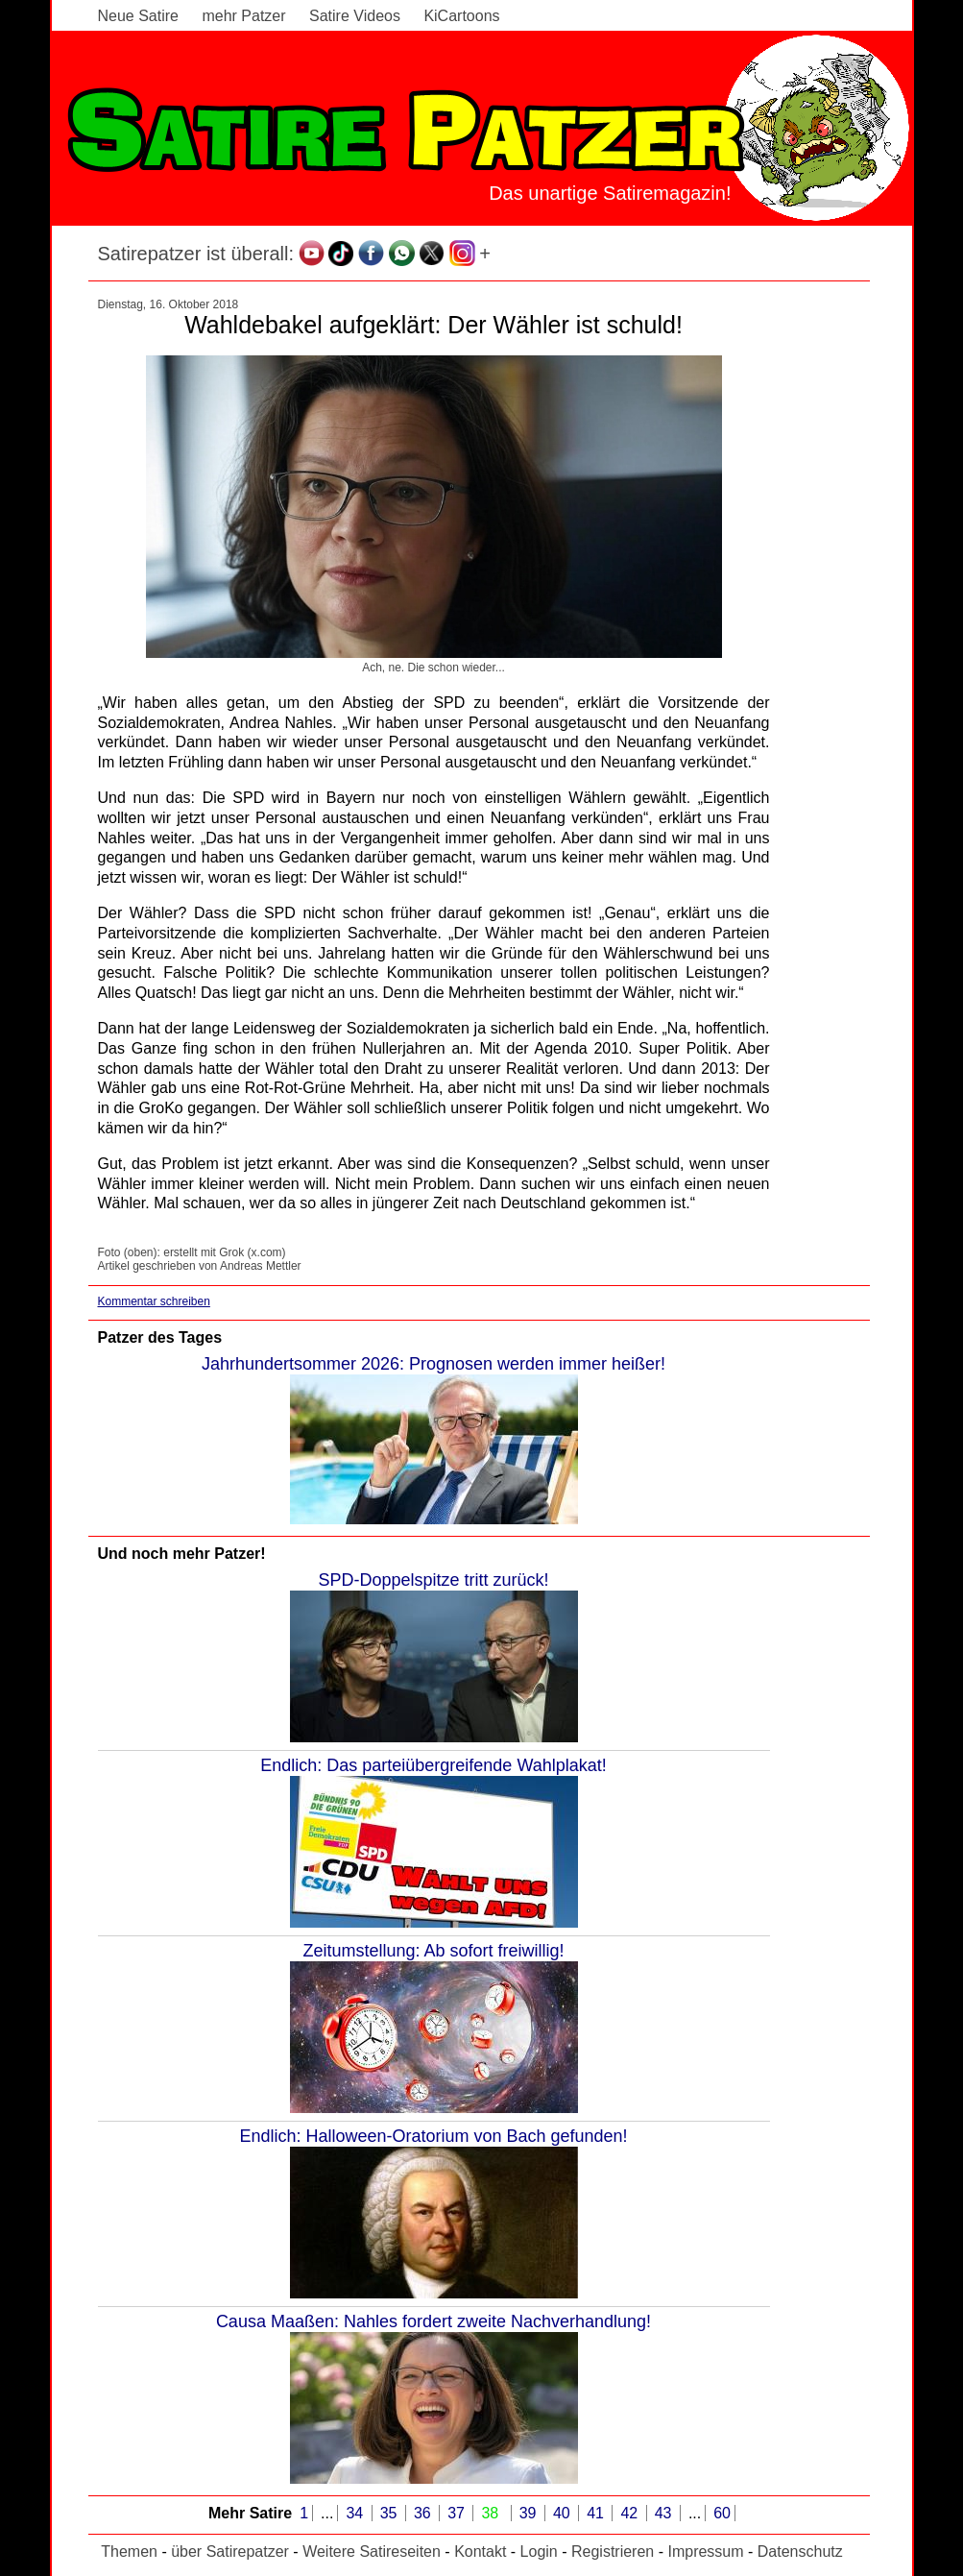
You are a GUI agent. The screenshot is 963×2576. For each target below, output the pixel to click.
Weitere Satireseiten (371, 2551)
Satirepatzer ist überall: (196, 253)
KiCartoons (461, 16)
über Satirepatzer (230, 2551)
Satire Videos (354, 16)
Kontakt (480, 2551)
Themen (129, 2551)
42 (630, 2513)
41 (597, 2513)
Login (539, 2551)
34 (356, 2513)
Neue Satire (139, 16)
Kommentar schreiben (154, 1301)
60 (722, 2513)
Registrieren (612, 2551)
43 (665, 2513)
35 (390, 2513)
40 (563, 2513)
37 (458, 2513)
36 (424, 2513)
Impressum (705, 2551)
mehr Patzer (243, 16)
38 (491, 2513)
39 (530, 2513)
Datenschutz (800, 2551)
